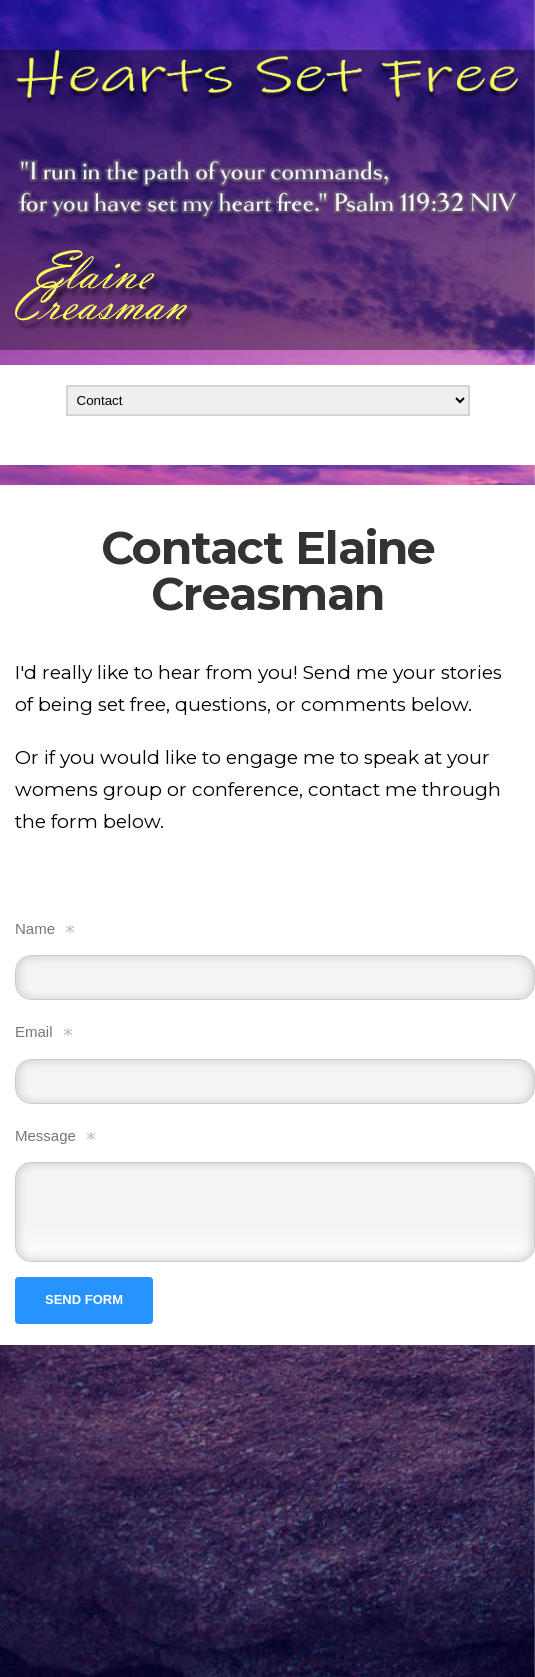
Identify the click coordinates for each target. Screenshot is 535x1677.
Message (45, 1135)
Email (34, 1031)
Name (35, 928)
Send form (84, 1299)
